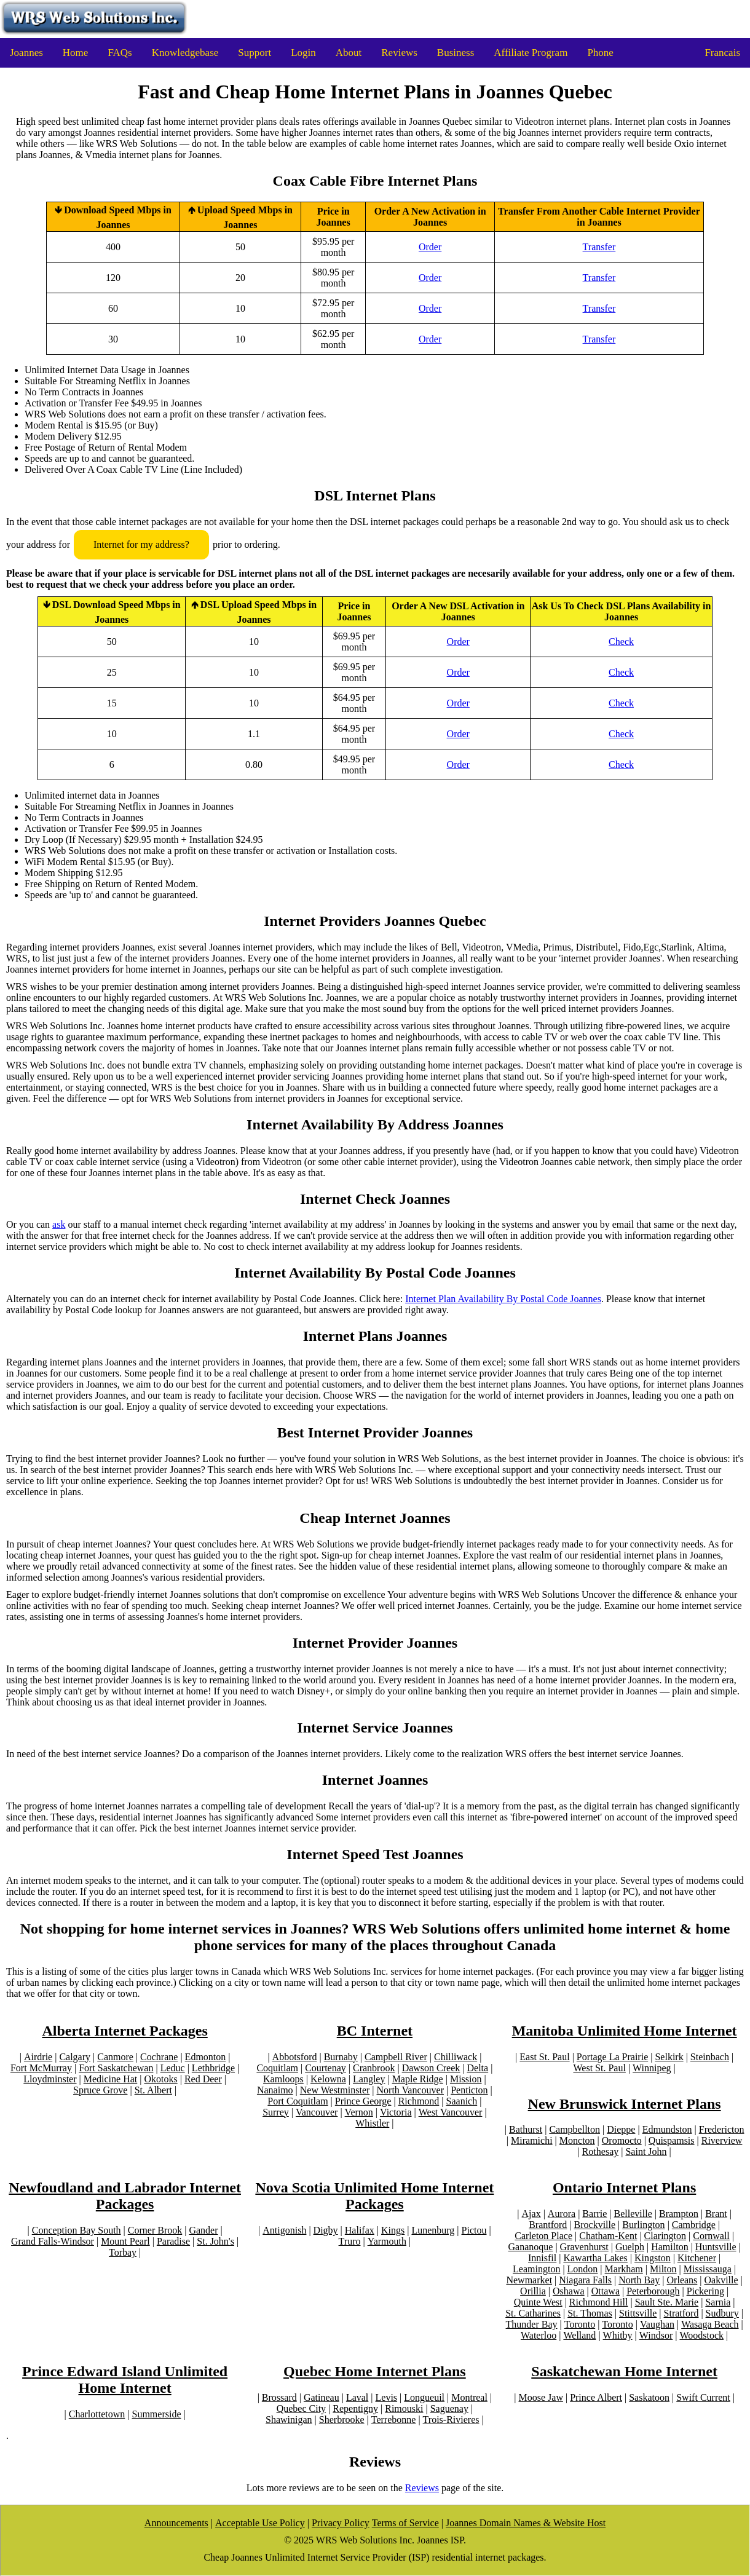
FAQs (120, 52)
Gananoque (530, 2247)
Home (76, 52)
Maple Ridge (417, 2079)
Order (430, 247)
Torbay (122, 2252)
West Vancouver (451, 2112)
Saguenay (449, 2408)
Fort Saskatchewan (116, 2068)
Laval (357, 2397)
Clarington (665, 2235)
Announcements (176, 2523)
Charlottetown (97, 2414)
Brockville (595, 2224)
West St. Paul (600, 2068)
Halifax (359, 2230)
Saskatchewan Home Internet (624, 2371)
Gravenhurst (584, 2247)
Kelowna (328, 2079)
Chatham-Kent (608, 2235)
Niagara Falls (585, 2280)
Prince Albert (596, 2397)
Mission (466, 2079)
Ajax (531, 2213)
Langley (369, 2079)
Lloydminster (49, 2079)
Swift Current (703, 2397)
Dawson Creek (431, 2068)
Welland (579, 2335)
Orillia (533, 2291)
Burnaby (341, 2057)
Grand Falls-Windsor (52, 2241)
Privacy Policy (340, 2523)
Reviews (399, 52)
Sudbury (722, 2313)
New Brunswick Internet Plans (624, 2104)
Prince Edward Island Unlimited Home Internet (124, 2379)
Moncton (577, 2140)
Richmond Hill (598, 2302)
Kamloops (283, 2079)
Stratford (681, 2313)
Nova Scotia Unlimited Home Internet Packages (374, 2195)
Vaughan (657, 2324)
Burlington (643, 2224)
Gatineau (321, 2397)
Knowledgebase (185, 52)
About (349, 52)
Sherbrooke (342, 2419)
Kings (393, 2230)
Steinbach (709, 2057)
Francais (722, 52)
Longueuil (424, 2397)
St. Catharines (533, 2313)
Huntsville (715, 2247)
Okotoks (160, 2079)
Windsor (656, 2335)
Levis (387, 2397)
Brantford (548, 2224)
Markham (624, 2269)
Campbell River (396, 2057)
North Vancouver (410, 2090)
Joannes (26, 52)
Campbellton (574, 2129)
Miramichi (532, 2140)
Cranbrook (374, 2068)
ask (58, 1224)
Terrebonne (393, 2419)
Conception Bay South (76, 2230)
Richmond (419, 2101)
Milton (663, 2269)
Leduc (172, 2068)
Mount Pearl (125, 2241)
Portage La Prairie (612, 2057)
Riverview (722, 2140)
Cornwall (711, 2235)
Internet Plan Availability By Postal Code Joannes (503, 1299)
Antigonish (284, 2230)
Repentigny (355, 2408)
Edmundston (667, 2129)
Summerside (156, 2414)
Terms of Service (405, 2523)
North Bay (639, 2280)
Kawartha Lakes (595, 2258)
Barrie (594, 2213)
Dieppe (621, 2129)
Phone (600, 52)
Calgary (74, 2057)
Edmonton (205, 2057)
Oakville (721, 2280)
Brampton (678, 2213)
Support (254, 52)
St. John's (215, 2241)
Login (303, 52)
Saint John (645, 2151)
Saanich (462, 2101)
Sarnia (717, 2302)
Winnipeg (652, 2068)
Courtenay (325, 2068)
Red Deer (203, 2079)
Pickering (705, 2291)
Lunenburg (432, 2230)
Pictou (474, 2230)
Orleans (682, 2280)
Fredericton (721, 2129)
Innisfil (542, 2258)
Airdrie (38, 2057)
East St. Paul (544, 2057)
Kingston (652, 2258)
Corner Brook (155, 2230)
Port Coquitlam (297, 2101)
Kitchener (696, 2258)
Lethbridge (213, 2068)
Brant (716, 2213)
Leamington (536, 2269)
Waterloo (538, 2335)
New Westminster (335, 2090)
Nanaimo (275, 2090)
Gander (203, 2230)
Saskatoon (649, 2397)
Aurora (561, 2213)
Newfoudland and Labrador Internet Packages (125, 2195)
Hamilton (669, 2247)
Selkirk (669, 2057)
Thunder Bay (532, 2324)
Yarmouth (387, 2241)
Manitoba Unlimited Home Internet (624, 2031)
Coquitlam (277, 2068)
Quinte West (538, 2302)
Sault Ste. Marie (667, 2302)
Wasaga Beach (709, 2324)
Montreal (469, 2397)
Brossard (279, 2397)
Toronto (579, 2324)
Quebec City (301, 2408)
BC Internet (374, 2031)
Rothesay (600, 2151)
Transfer (599, 247)
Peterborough (652, 2291)
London (582, 2269)
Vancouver (317, 2112)
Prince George (363, 2101)
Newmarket (529, 2280)
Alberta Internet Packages (124, 2031)
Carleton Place (543, 2235)
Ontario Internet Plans (624, 2187)
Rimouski (404, 2408)
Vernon (359, 2112)
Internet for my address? (141, 544)
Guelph (629, 2247)
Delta (478, 2068)
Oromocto (622, 2140)
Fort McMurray (41, 2068)
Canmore (115, 2057)
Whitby (618, 2335)
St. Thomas (589, 2313)
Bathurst (525, 2129)
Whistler (372, 2123)
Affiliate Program (530, 52)
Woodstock (701, 2335)
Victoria (395, 2112)
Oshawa (569, 2291)
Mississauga (708, 2269)
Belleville (633, 2213)
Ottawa (605, 2291)
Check (621, 641)
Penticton (469, 2090)
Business (455, 52)
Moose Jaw (541, 2397)
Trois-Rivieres (451, 2419)
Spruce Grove (100, 2090)
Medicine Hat (111, 2079)
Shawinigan (289, 2419)
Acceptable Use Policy (260, 2523)
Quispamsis (672, 2140)
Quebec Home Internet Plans (374, 2371)
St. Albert (153, 2090)
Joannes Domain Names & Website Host (526, 2523)
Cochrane (159, 2057)
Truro (350, 2241)
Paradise (173, 2241)
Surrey (275, 2112)
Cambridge (694, 2224)
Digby (326, 2230)
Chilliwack (455, 2057)
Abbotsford (294, 2057)
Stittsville (638, 2313)
